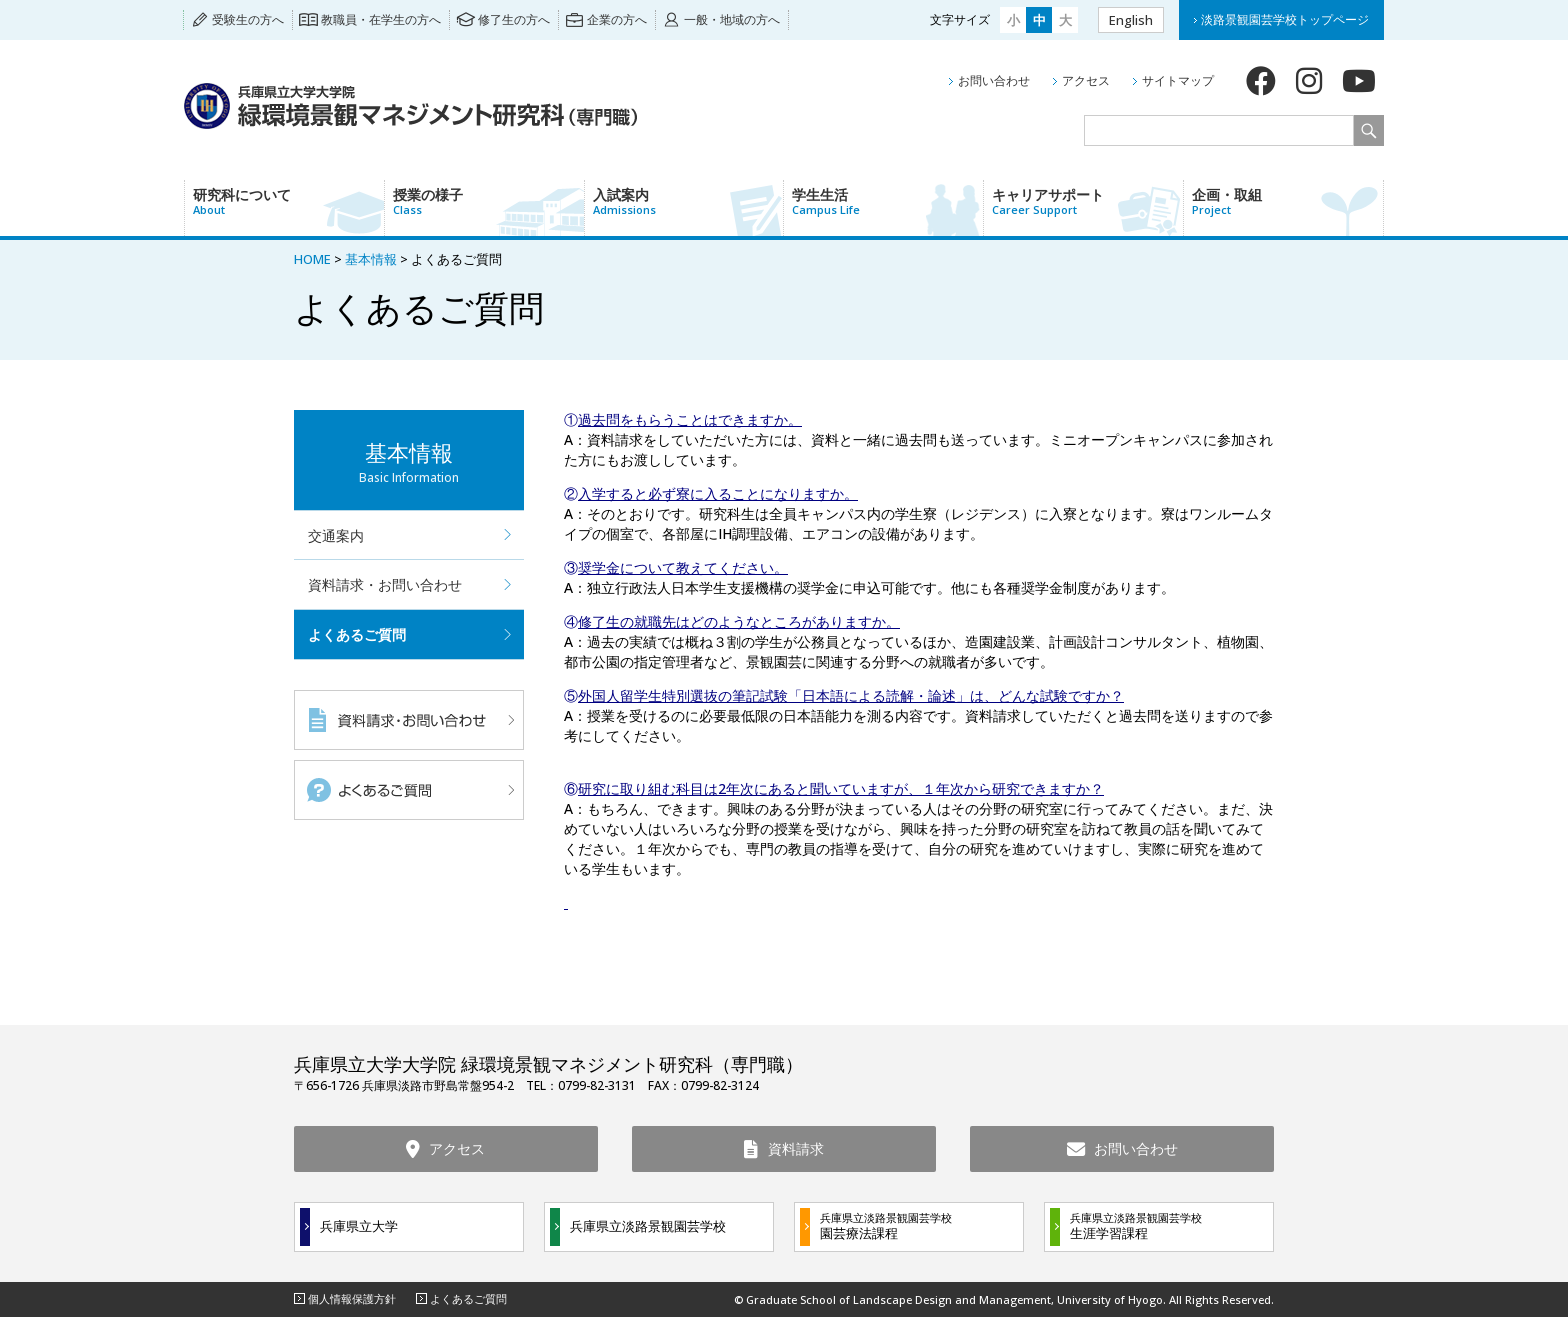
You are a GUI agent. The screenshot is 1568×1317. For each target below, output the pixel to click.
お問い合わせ (994, 80)
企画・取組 (1287, 201)
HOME (312, 259)
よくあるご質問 (357, 634)
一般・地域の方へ (732, 19)
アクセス (1086, 80)
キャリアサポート (1087, 201)
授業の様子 (488, 201)
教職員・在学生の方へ (381, 19)
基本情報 (371, 259)
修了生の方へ (514, 19)
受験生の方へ (248, 19)
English (1131, 20)
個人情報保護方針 (352, 1298)
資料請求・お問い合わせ (385, 584)
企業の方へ (617, 19)
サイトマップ (1178, 80)
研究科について (288, 201)
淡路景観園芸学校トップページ (1285, 19)
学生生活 (887, 201)
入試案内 (688, 201)
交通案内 (336, 535)
